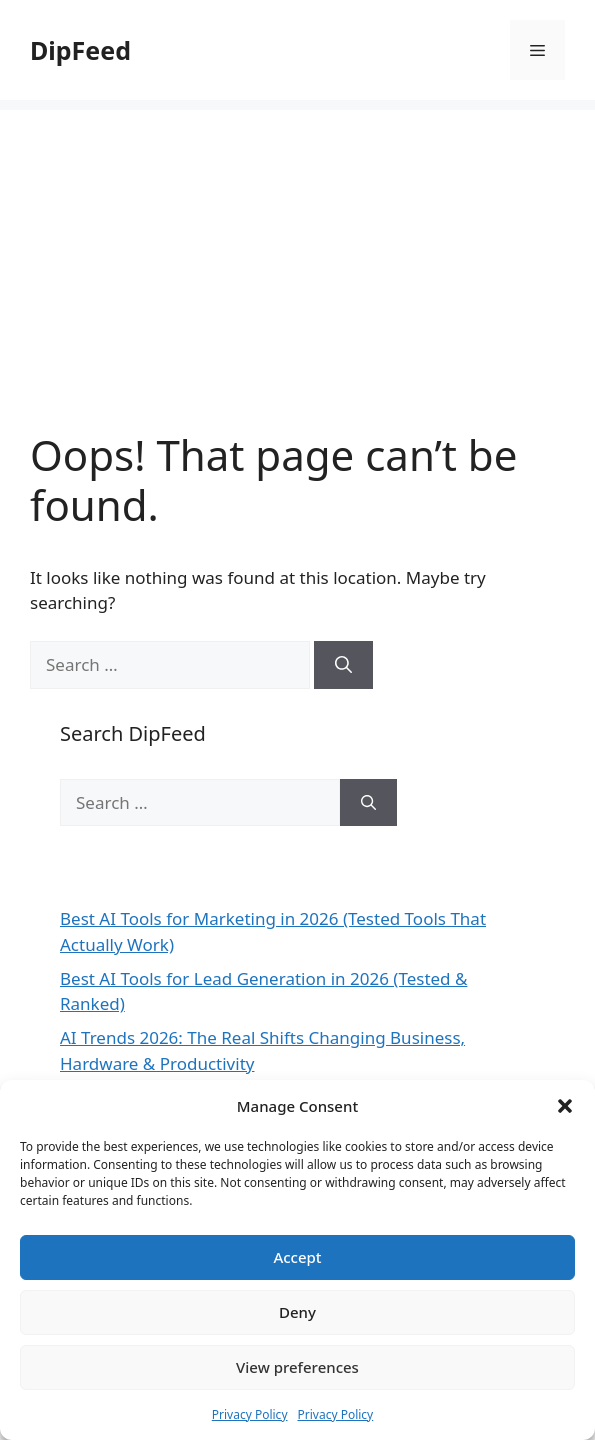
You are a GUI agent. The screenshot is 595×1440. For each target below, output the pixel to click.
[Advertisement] (297, 250)
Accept (297, 1257)
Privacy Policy (250, 1414)
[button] (565, 1106)
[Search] (343, 665)
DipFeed (80, 50)
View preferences (297, 1367)
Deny (297, 1312)
